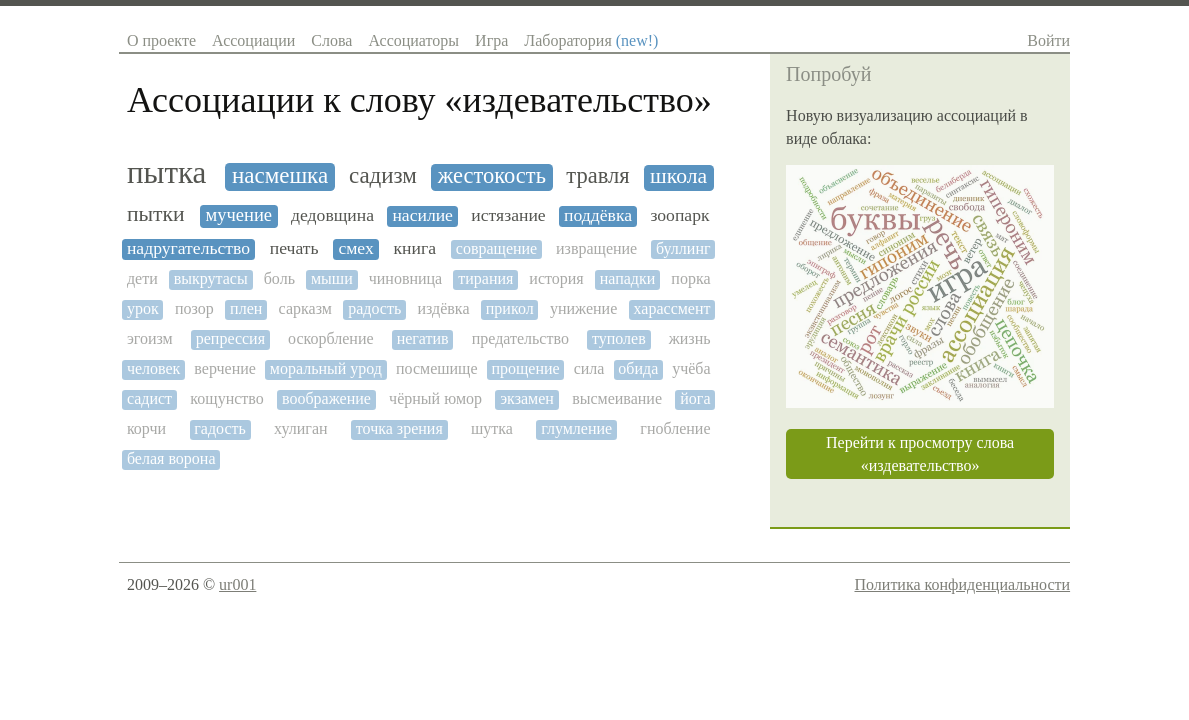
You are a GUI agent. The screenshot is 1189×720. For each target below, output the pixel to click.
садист (149, 398)
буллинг (683, 248)
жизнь (690, 338)
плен (246, 308)
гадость (220, 428)
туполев (619, 338)
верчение (225, 368)
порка (690, 278)
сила (589, 368)
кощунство (226, 398)
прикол (510, 308)
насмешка (280, 175)
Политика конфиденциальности (962, 584)
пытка (166, 173)
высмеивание (617, 398)
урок (143, 308)
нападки (628, 278)
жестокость (492, 176)
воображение (326, 398)
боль (279, 278)
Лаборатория (591, 40)
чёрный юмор (435, 398)
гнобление (675, 428)
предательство (520, 338)
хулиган (300, 428)
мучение (238, 215)
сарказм (305, 308)
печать (294, 248)
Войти (1048, 40)
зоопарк (679, 215)
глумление (576, 428)
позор (194, 308)
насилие (422, 215)
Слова (331, 40)
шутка (492, 428)
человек (153, 368)
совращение (496, 248)
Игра (491, 40)
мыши (332, 278)
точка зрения (399, 428)
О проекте (161, 40)
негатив (423, 338)
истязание (508, 215)
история (556, 278)
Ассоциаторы (413, 40)
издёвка (443, 308)
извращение (596, 248)
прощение (525, 368)
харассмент (672, 308)
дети (142, 278)
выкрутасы (211, 278)
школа (678, 176)
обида (638, 368)
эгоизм (150, 338)
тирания (485, 278)
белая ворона (171, 458)
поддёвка (598, 215)
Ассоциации (253, 40)
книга (415, 248)
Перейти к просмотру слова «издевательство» (920, 454)
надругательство (188, 248)
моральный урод (326, 368)
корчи (146, 428)
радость (374, 308)
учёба (691, 368)
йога (695, 398)
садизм (383, 175)
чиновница (406, 278)
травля (597, 176)
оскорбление (331, 338)
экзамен (527, 398)
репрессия (230, 338)
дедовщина (332, 215)
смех (355, 248)
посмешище (437, 368)
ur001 (237, 584)
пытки (156, 214)
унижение (583, 308)
